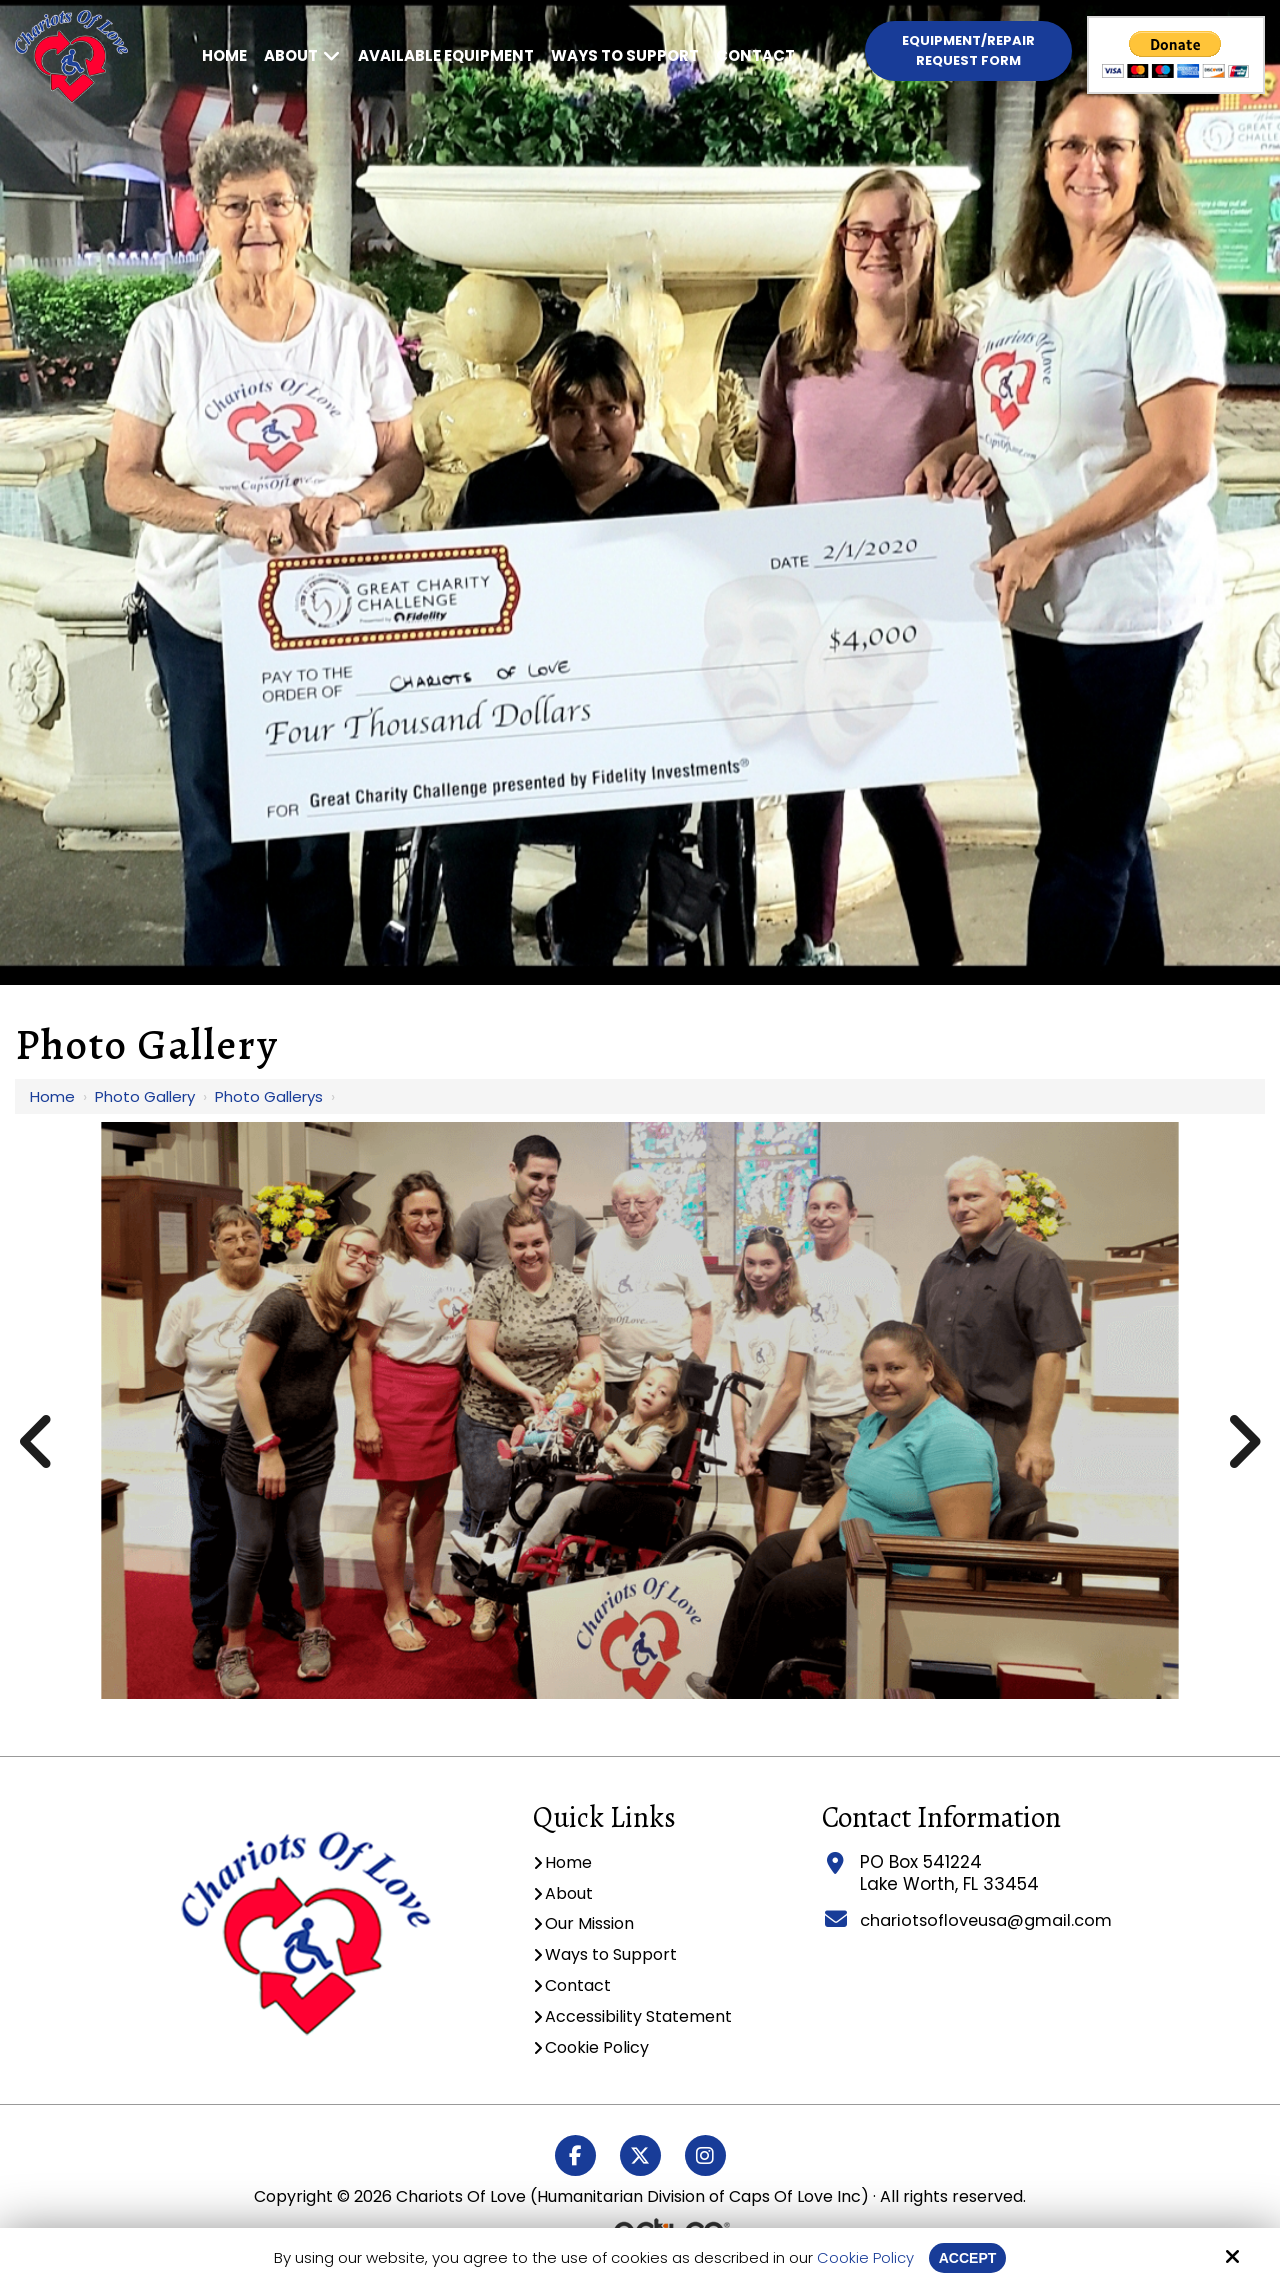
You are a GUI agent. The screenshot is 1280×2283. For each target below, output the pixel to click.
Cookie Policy (863, 2258)
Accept (968, 2257)
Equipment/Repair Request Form (968, 50)
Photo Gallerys (269, 1096)
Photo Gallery (145, 1096)
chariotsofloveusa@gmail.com (985, 1920)
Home (52, 1096)
